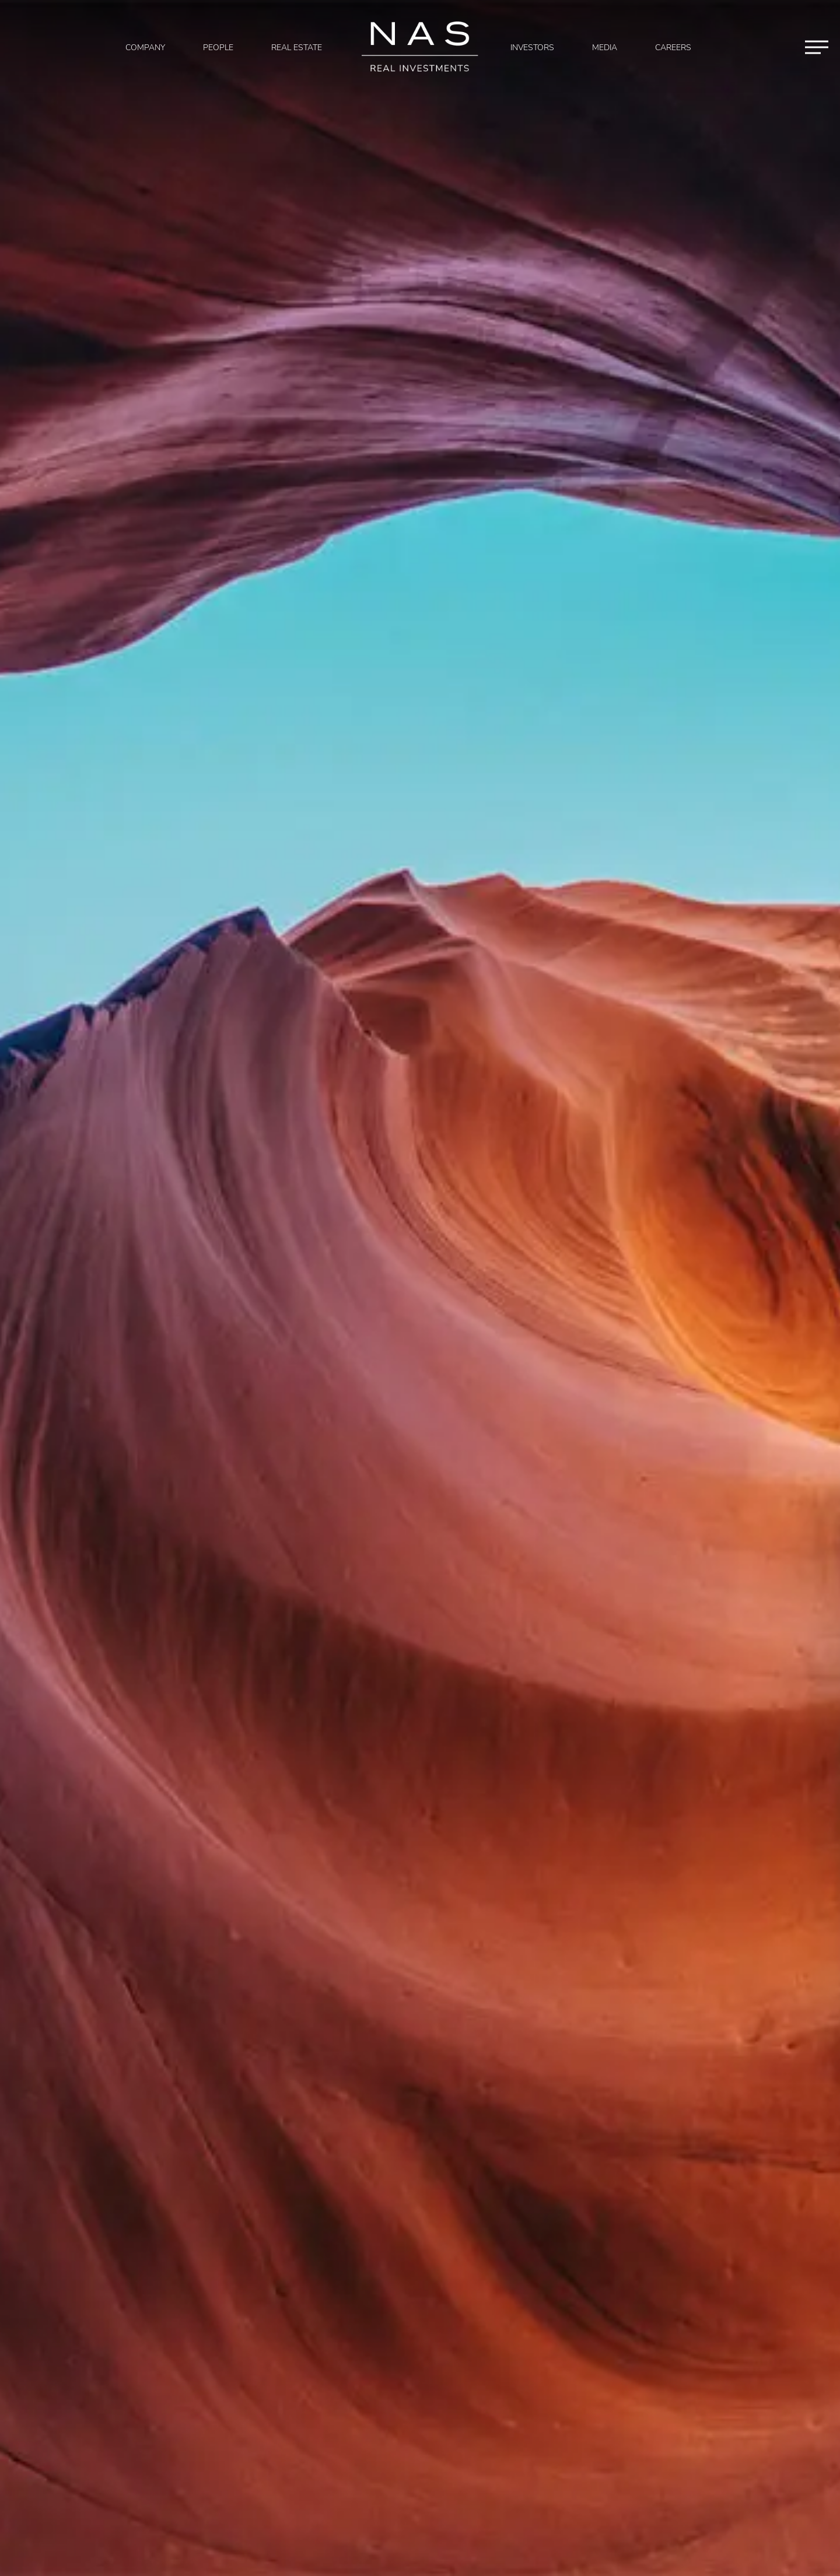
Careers (673, 47)
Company (145, 47)
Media (604, 47)
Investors (532, 47)
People (218, 47)
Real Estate (296, 47)
